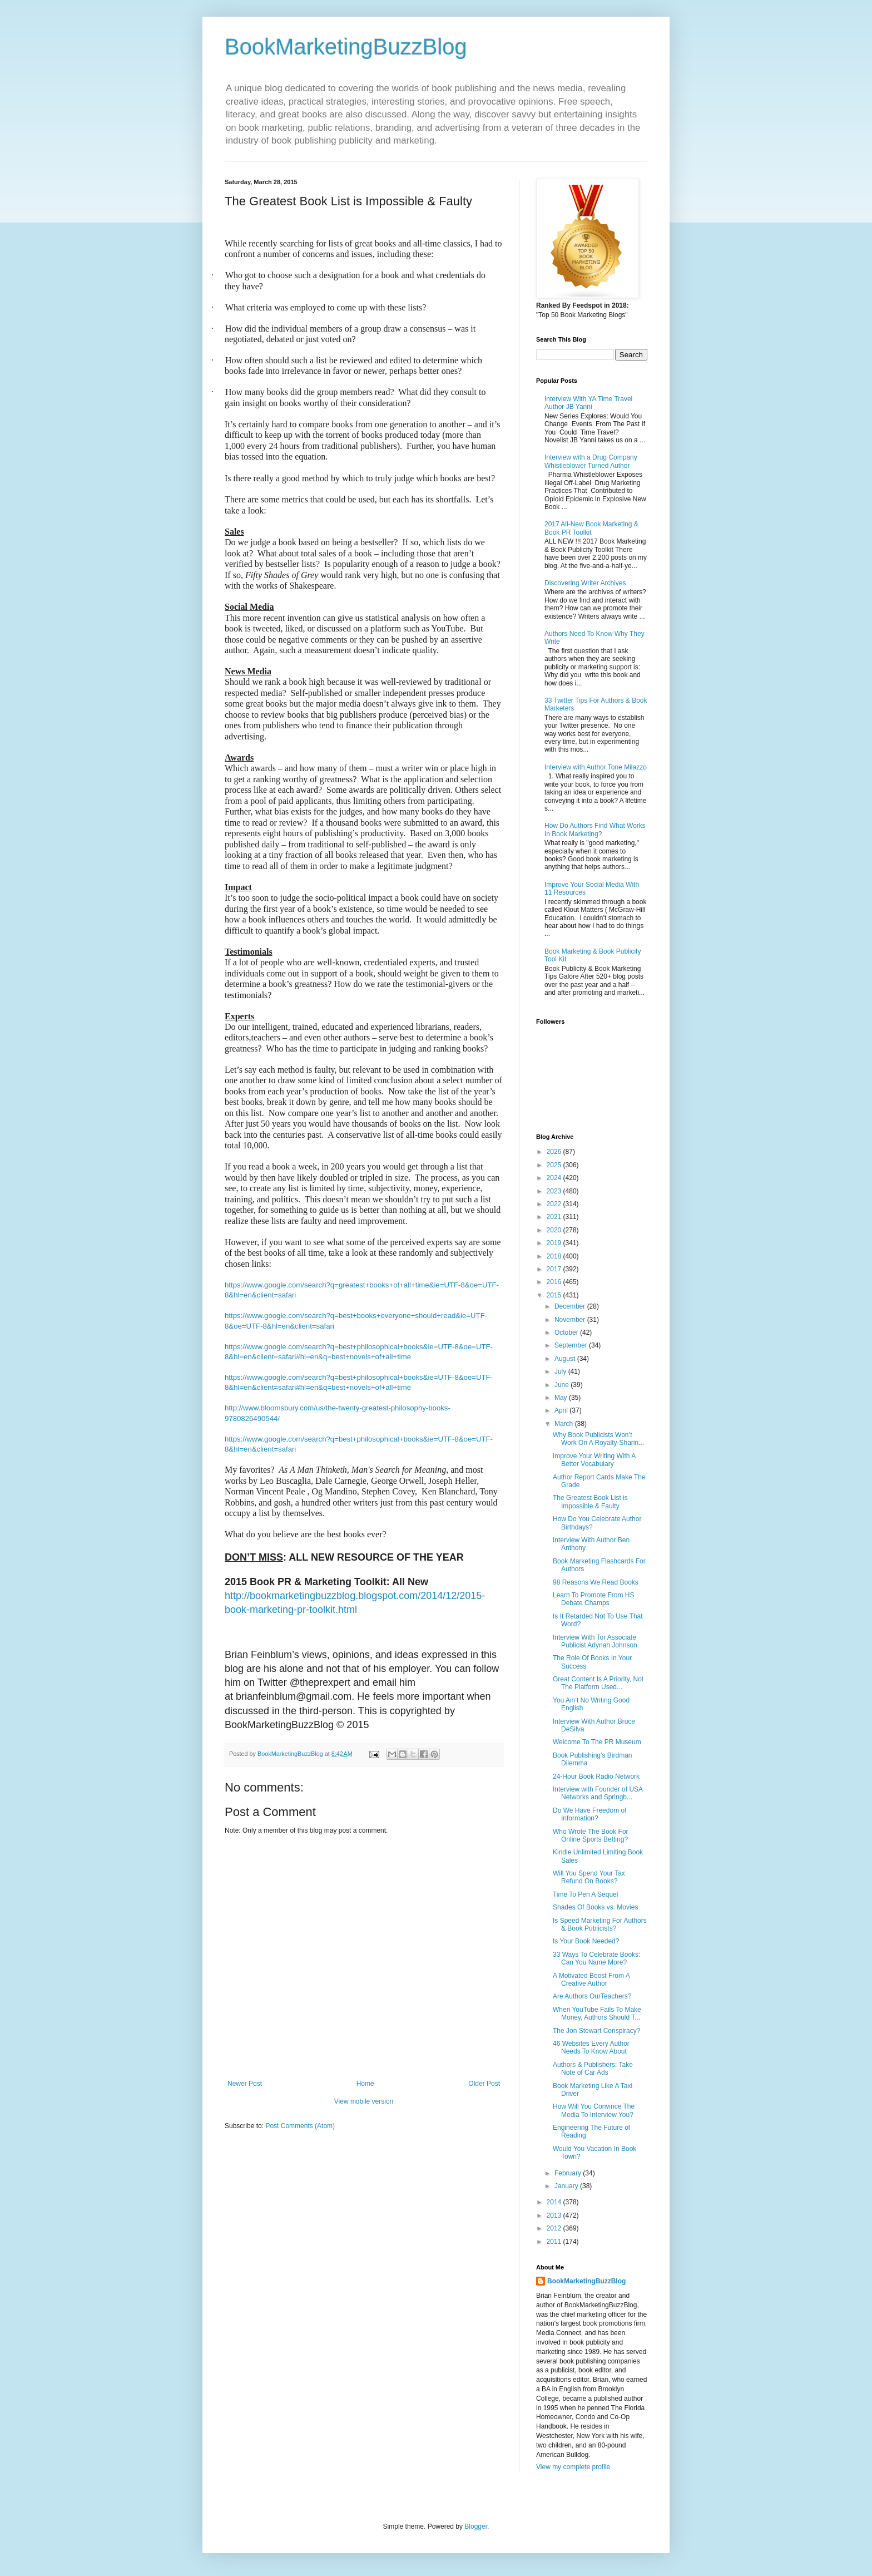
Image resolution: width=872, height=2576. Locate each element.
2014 (555, 2202)
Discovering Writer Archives (585, 583)
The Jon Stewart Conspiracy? (596, 2031)
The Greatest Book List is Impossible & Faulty (590, 1501)
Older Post (484, 2084)
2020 (555, 1230)
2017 (555, 1269)
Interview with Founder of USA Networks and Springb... (597, 1793)
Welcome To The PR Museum (597, 1742)
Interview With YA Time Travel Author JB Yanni (588, 403)
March (564, 1424)
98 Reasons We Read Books (595, 1582)
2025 (555, 1165)
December (570, 1306)
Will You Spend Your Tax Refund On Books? (589, 1877)
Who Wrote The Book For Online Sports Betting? (590, 1835)
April (561, 1410)
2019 (555, 1243)
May (561, 1397)
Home (365, 2084)
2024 (555, 1178)
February (568, 2173)
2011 (555, 2242)
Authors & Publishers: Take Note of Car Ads (593, 2068)
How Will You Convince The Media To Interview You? (594, 2110)
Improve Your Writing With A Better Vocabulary (594, 1460)
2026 (555, 1152)
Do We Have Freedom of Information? (590, 1814)
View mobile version (364, 2101)
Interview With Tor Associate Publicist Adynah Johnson (595, 1641)
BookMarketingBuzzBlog (346, 46)
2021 (555, 1217)
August (565, 1359)
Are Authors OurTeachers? (592, 1996)
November (570, 1320)
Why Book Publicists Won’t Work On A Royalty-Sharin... (598, 1439)
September (571, 1345)
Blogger (475, 2526)
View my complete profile (573, 2467)
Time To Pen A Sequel (585, 1894)
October (567, 1332)
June (562, 1385)
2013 (555, 2215)
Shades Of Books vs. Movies (595, 1907)
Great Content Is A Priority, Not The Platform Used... (598, 1683)
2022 (555, 1204)
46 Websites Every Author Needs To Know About (591, 2047)
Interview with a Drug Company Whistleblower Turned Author (590, 461)
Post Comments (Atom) (300, 2126)
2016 (555, 1282)
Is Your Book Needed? (586, 1941)
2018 (555, 1256)
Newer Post (244, 2084)
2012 (555, 2228)
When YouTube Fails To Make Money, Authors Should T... (597, 2013)
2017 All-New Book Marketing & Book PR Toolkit (591, 528)
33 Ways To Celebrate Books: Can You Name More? (596, 1958)
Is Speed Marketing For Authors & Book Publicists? (600, 1924)
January (567, 2186)
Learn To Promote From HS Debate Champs (594, 1599)
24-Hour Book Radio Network (596, 1776)
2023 (555, 1191)
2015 (555, 1295)
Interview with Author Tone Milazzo (595, 767)
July (561, 1371)
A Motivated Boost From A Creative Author (591, 1979)
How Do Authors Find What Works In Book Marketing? (595, 829)
